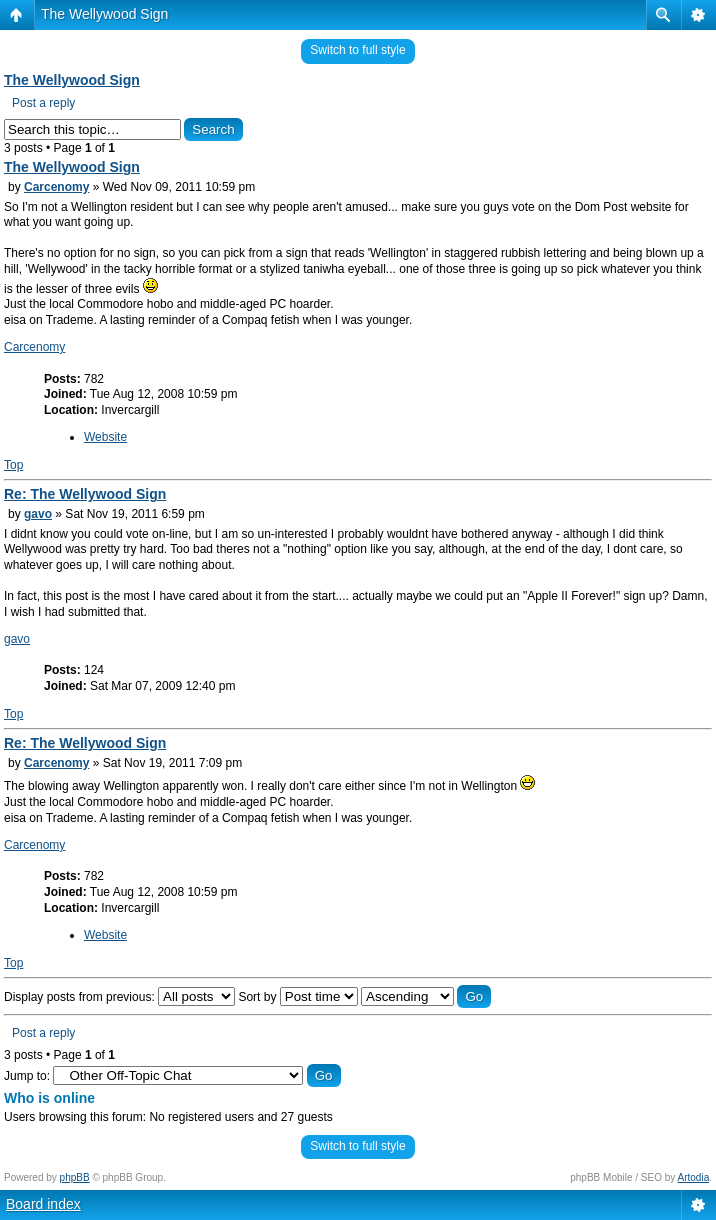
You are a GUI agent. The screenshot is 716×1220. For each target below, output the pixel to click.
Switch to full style (357, 50)
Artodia (694, 1177)
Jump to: (27, 1076)
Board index (43, 1204)
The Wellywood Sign (104, 14)
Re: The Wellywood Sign (85, 494)
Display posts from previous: (119, 997)
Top (13, 465)
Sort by (297, 997)
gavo (38, 514)
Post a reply (43, 103)
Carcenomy (56, 187)
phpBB (75, 1177)
